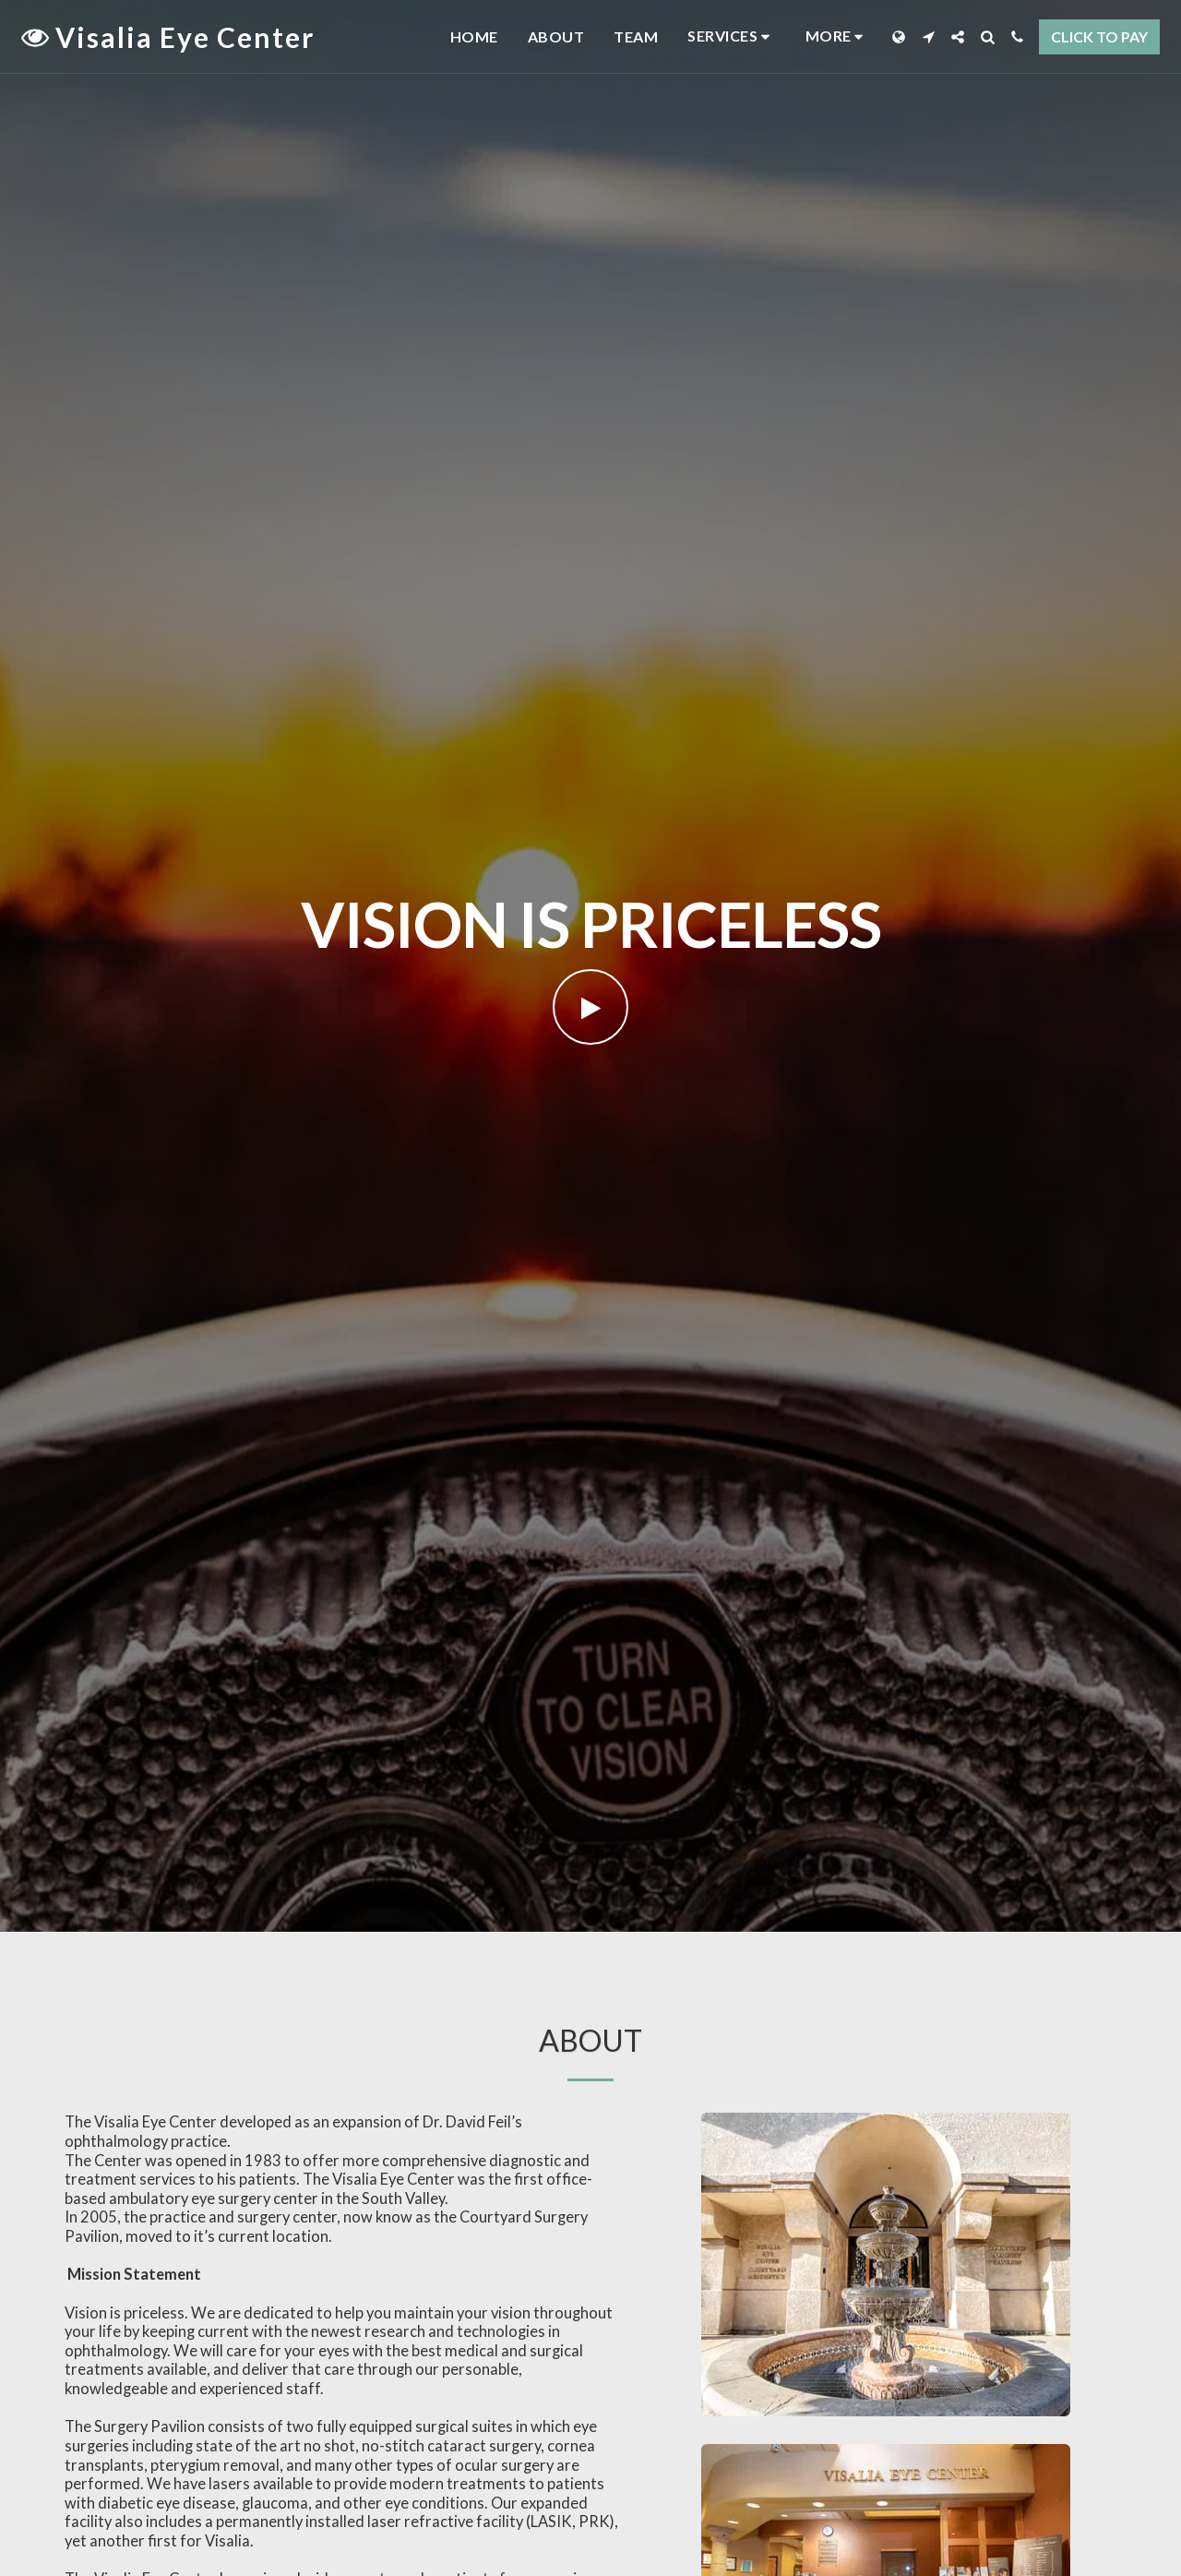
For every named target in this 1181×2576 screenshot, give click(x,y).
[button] (732, 36)
